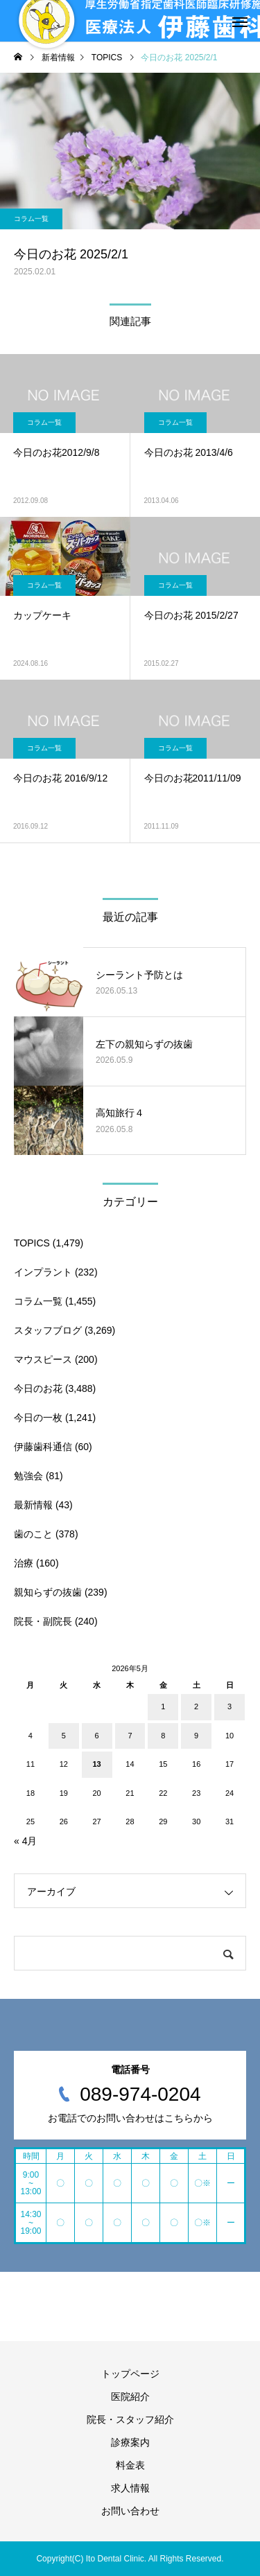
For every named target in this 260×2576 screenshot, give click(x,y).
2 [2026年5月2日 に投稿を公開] (196, 1706)
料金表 (130, 2465)
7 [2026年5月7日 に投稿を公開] (130, 1735)
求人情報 (130, 2488)
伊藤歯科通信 (43, 1446)
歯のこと (33, 1534)
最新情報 (33, 1504)
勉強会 (28, 1475)
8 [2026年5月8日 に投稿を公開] (163, 1735)
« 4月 (25, 1840)
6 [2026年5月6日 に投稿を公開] (97, 1735)
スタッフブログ (48, 1330)
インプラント (43, 1272)
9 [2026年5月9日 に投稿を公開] (196, 1735)
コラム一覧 (31, 218)
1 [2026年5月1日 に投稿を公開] (163, 1706)
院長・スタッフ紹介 (130, 2419)
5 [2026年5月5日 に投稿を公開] (64, 1735)
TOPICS (32, 1243)
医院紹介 (130, 2396)
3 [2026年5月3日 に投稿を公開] (229, 1706)
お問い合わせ (130, 2510)
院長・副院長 (43, 1621)
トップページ (130, 2373)
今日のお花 (38, 1388)
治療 (23, 1563)
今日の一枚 (38, 1417)
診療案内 (130, 2442)
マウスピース (43, 1359)
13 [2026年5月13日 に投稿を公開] (96, 1764)
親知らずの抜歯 (48, 1592)
